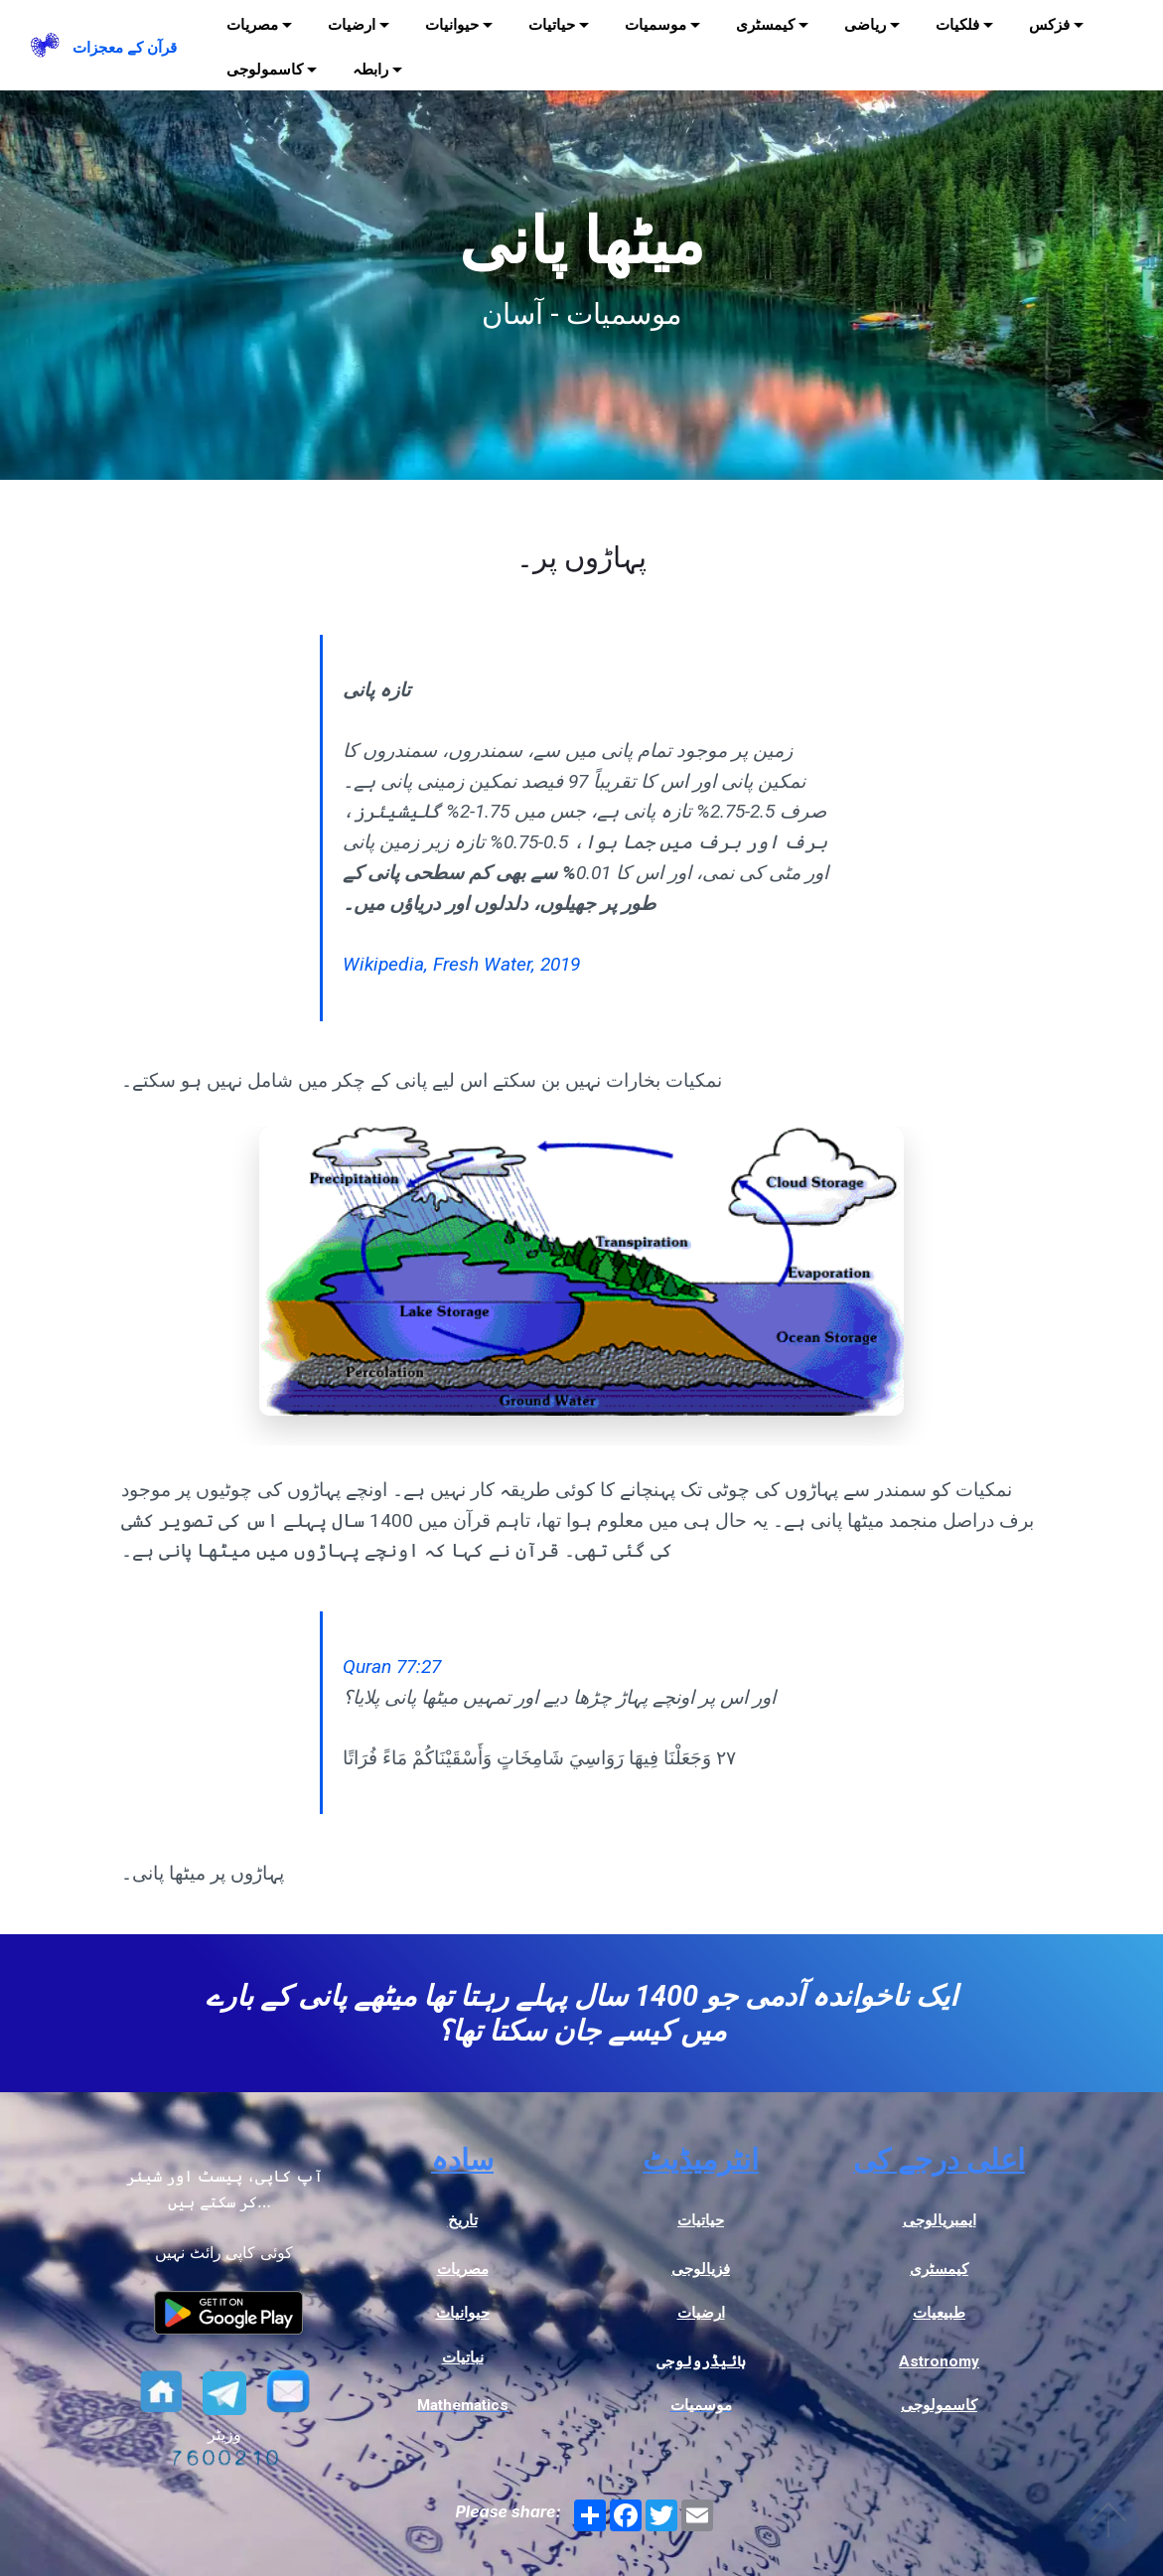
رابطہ (370, 69)
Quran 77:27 (392, 1666)
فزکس (1049, 25)
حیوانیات (452, 25)
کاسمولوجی (264, 69)
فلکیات (957, 25)
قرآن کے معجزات (125, 48)
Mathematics (463, 2405)
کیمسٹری (765, 25)
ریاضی (865, 25)
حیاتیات (551, 25)
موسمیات (655, 25)
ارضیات (351, 25)
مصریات (252, 25)
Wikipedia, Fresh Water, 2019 (461, 964)
